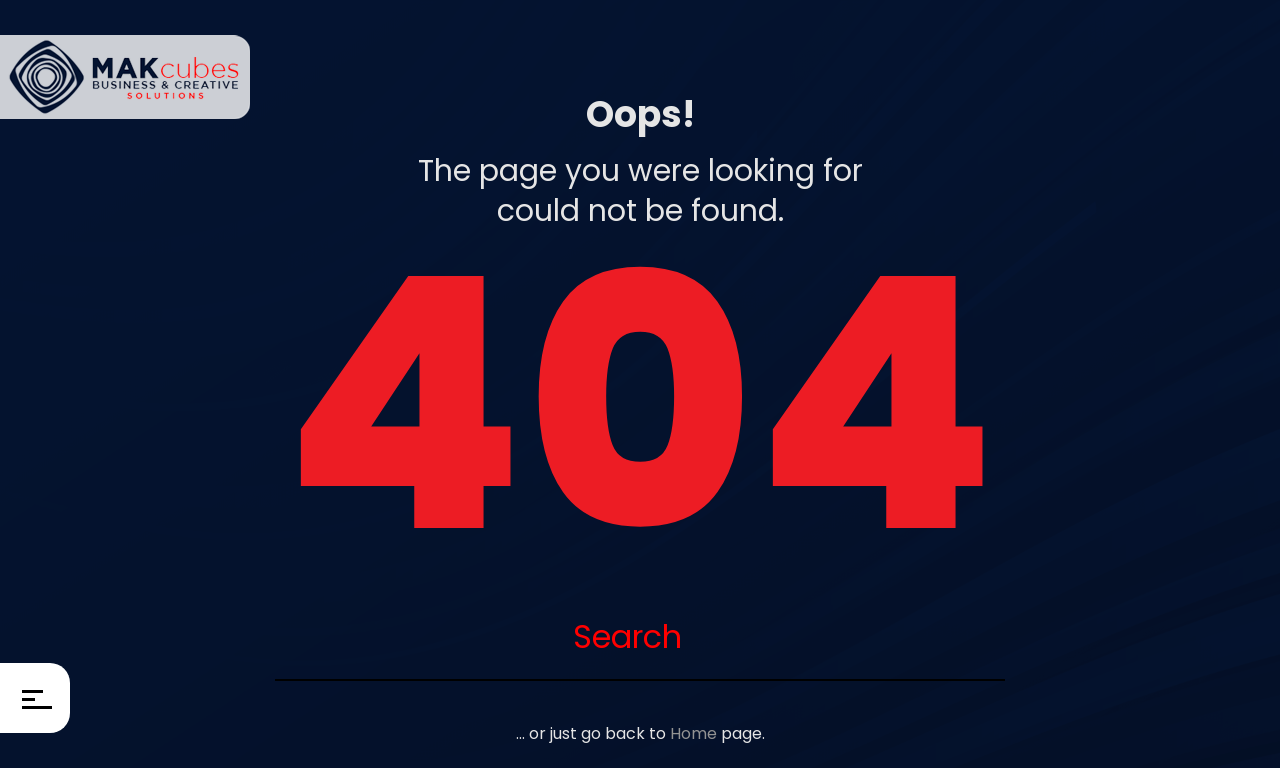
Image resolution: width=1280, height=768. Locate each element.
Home (693, 733)
